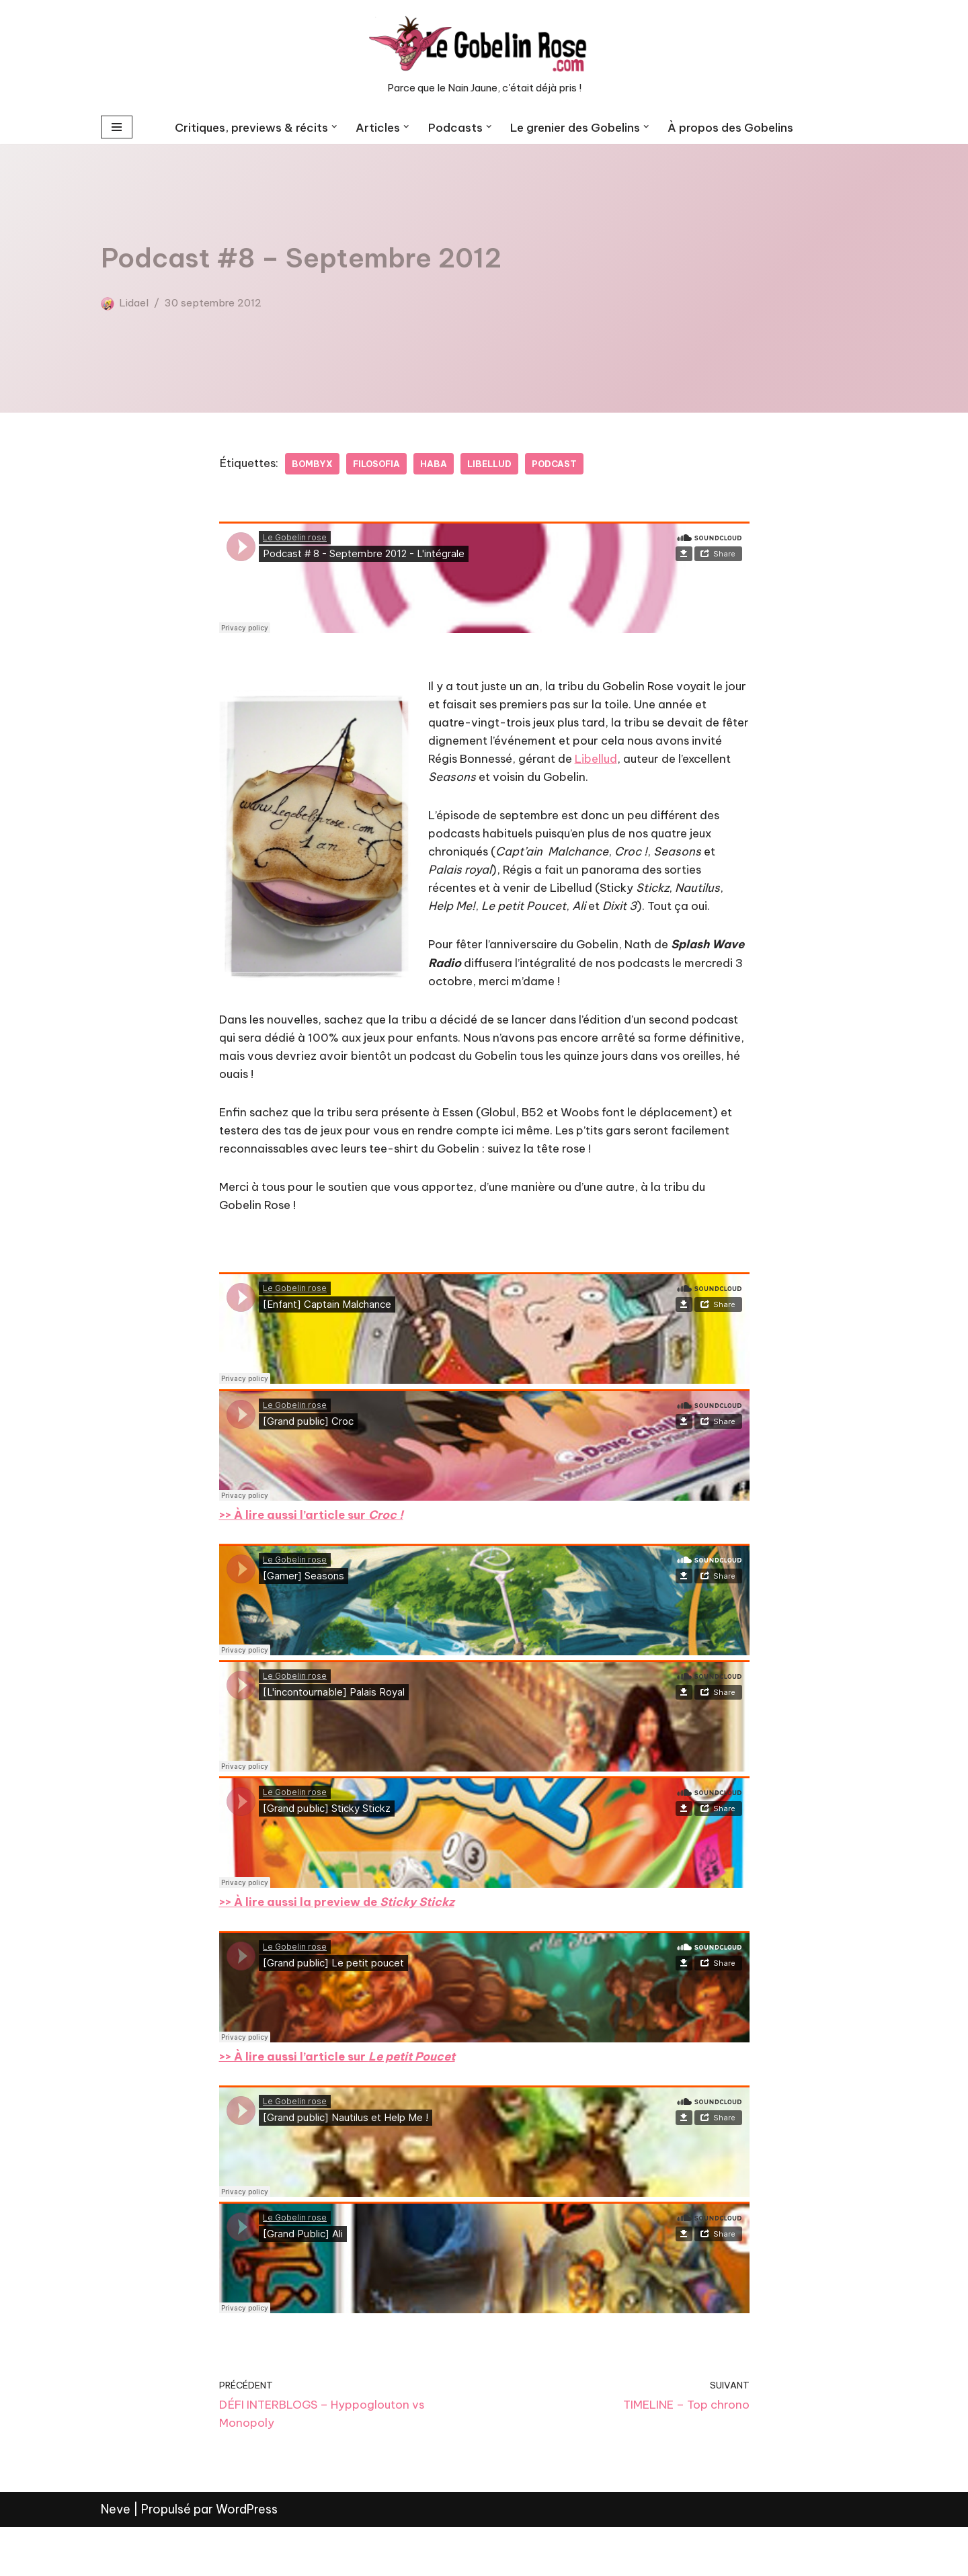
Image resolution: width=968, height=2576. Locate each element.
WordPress (247, 2558)
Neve (115, 2558)
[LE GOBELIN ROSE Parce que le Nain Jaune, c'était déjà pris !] (484, 55)
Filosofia (386, 464)
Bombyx (318, 464)
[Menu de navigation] (116, 127)
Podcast (571, 464)
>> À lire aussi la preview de (344, 1940)
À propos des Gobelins (737, 126)
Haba (445, 464)
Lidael (135, 302)
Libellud (503, 464)
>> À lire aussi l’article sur (344, 2097)
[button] (332, 127)
